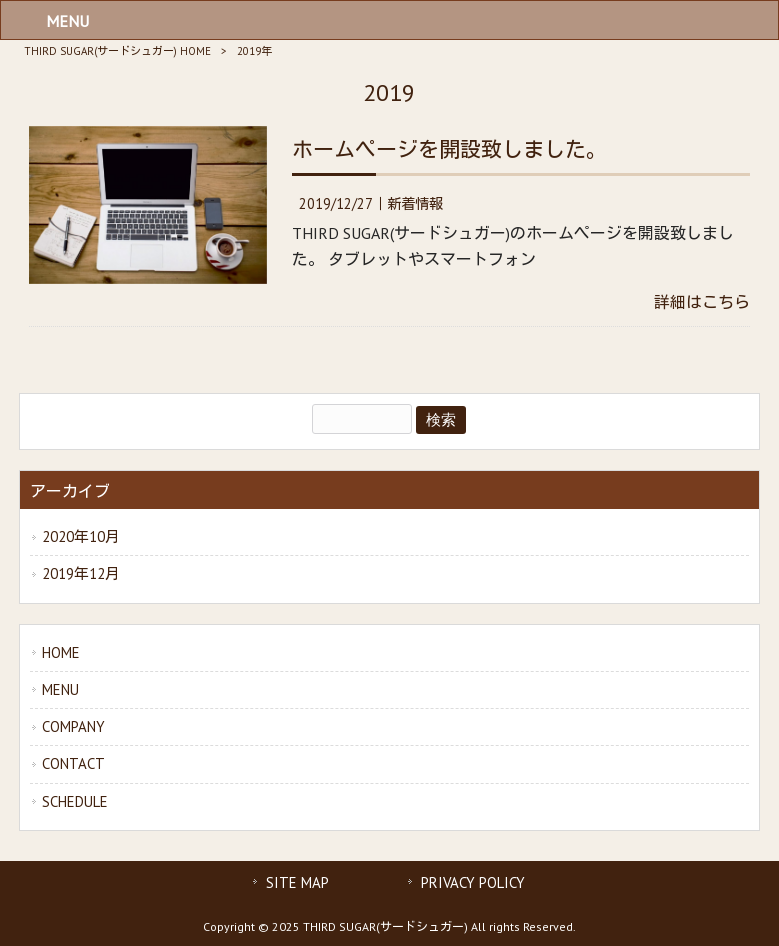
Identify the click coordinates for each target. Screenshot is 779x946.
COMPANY (73, 726)
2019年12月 (81, 573)
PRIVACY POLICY (473, 882)
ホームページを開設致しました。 (449, 149)
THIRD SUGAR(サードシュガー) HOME (117, 51)
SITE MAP (297, 882)
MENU (60, 689)
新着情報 (415, 203)
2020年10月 (81, 536)
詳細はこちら (702, 302)
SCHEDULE (75, 801)
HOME (61, 652)
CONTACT (73, 763)
